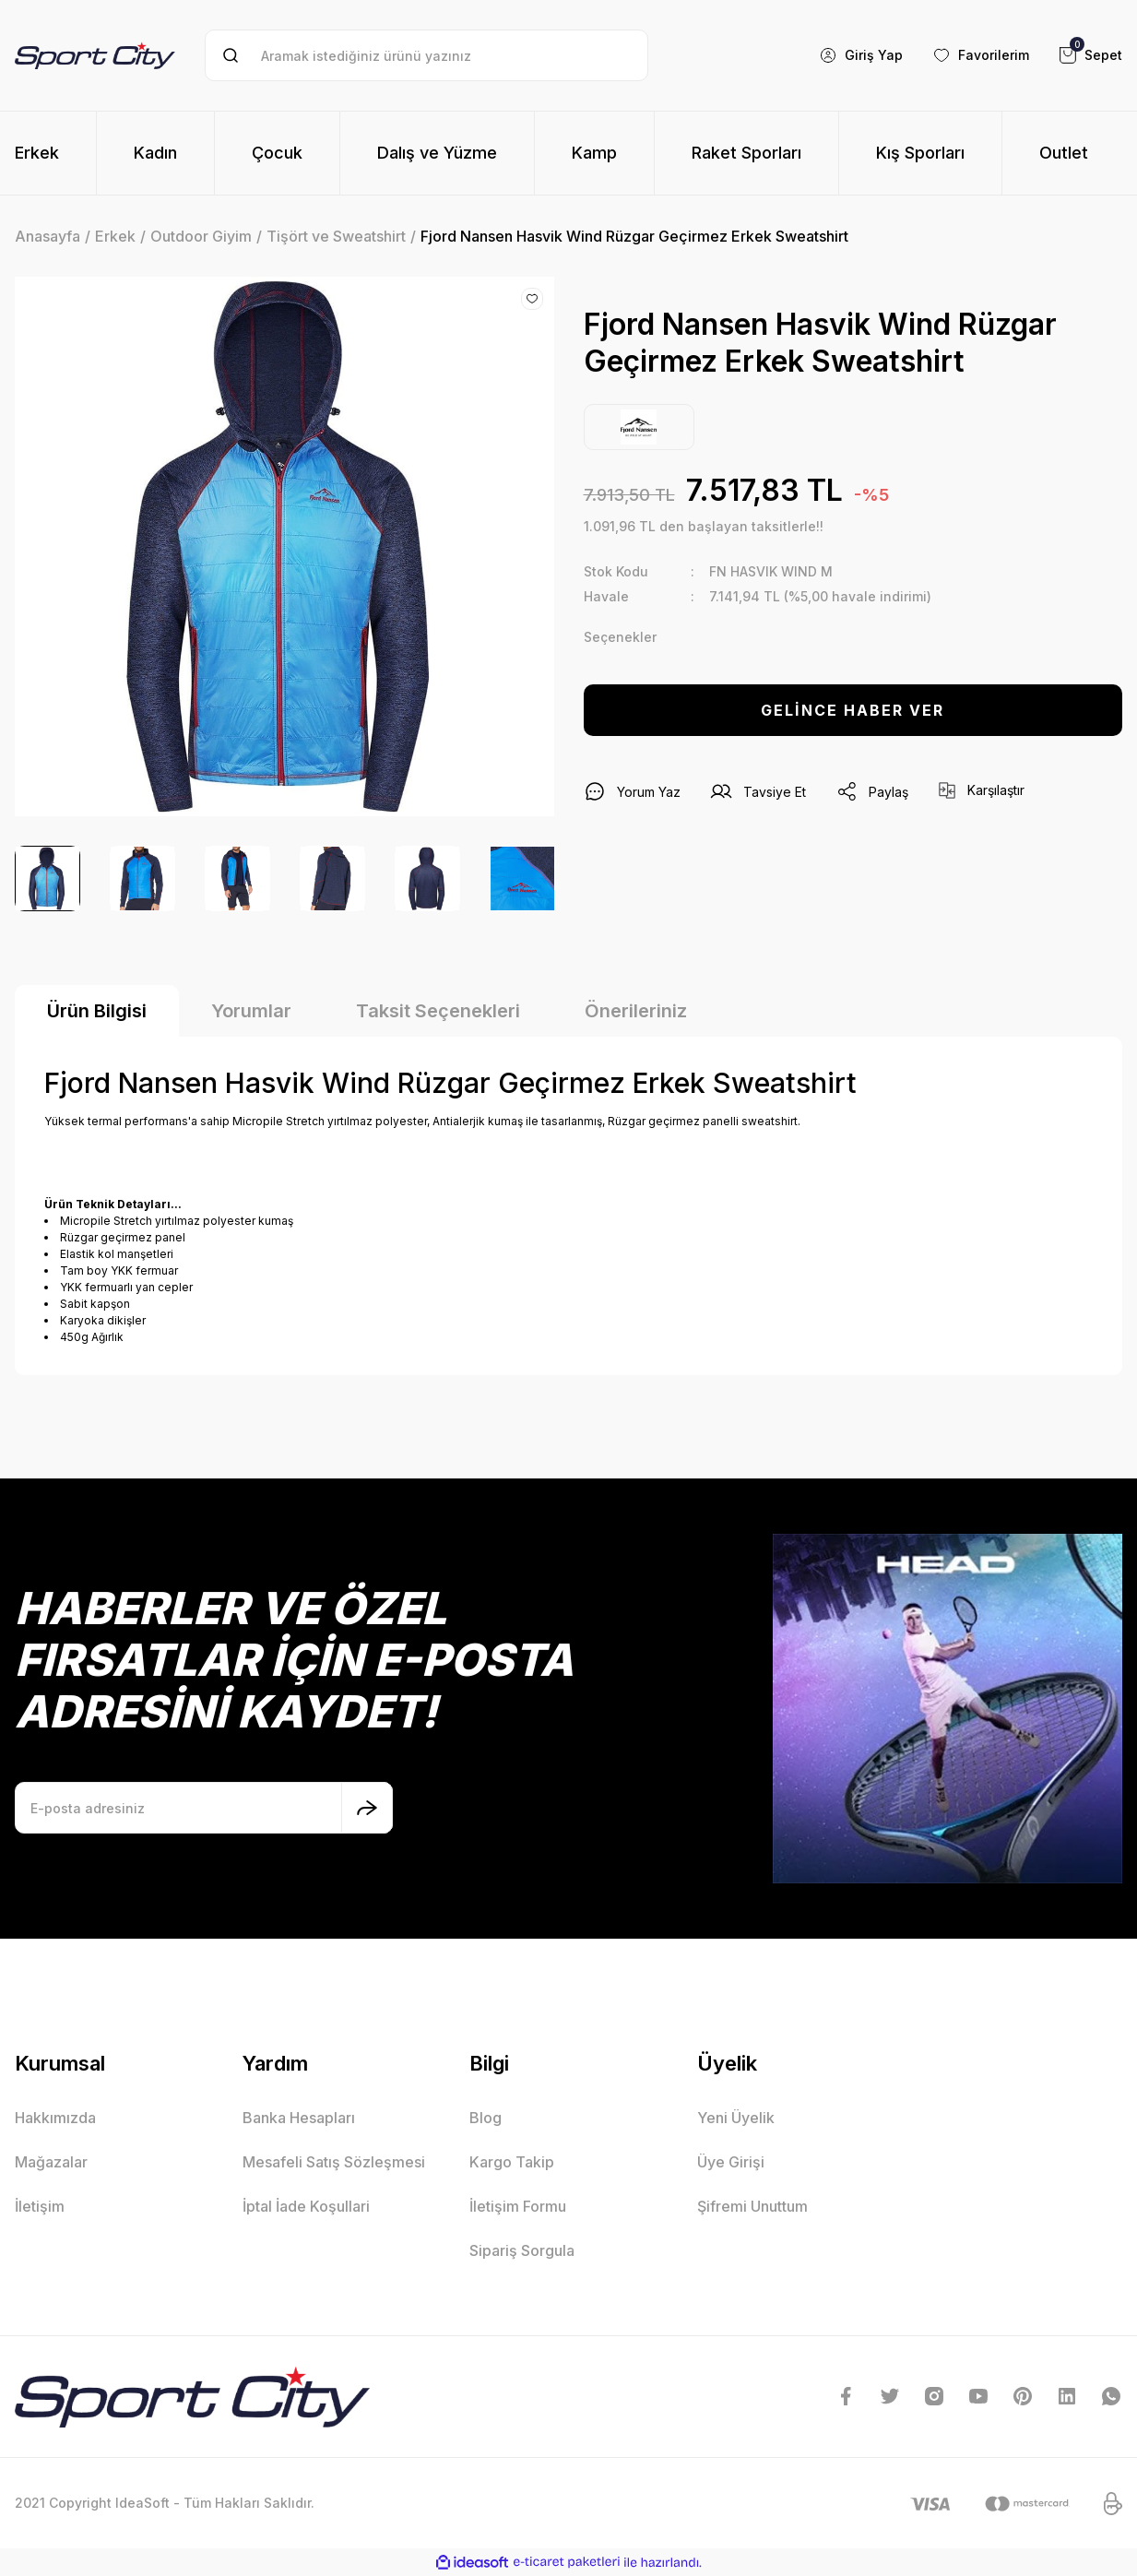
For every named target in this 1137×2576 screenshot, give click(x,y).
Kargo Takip (511, 2162)
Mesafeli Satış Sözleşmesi (334, 2162)
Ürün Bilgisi (97, 1011)
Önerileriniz (636, 1011)
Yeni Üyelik (736, 2117)
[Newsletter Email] (204, 1808)
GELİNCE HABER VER (852, 710)
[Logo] (95, 56)
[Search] (427, 55)
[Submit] (367, 1808)
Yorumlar (251, 1011)
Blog (485, 2117)
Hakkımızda (55, 2117)
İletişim (40, 2206)
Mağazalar (51, 2162)
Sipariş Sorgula (521, 2250)
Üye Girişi (730, 2162)
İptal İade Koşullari (306, 2206)
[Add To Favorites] (532, 299)
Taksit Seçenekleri (438, 1011)
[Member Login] (861, 55)
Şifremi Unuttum (752, 2206)
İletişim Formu (517, 2206)
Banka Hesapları (299, 2117)
